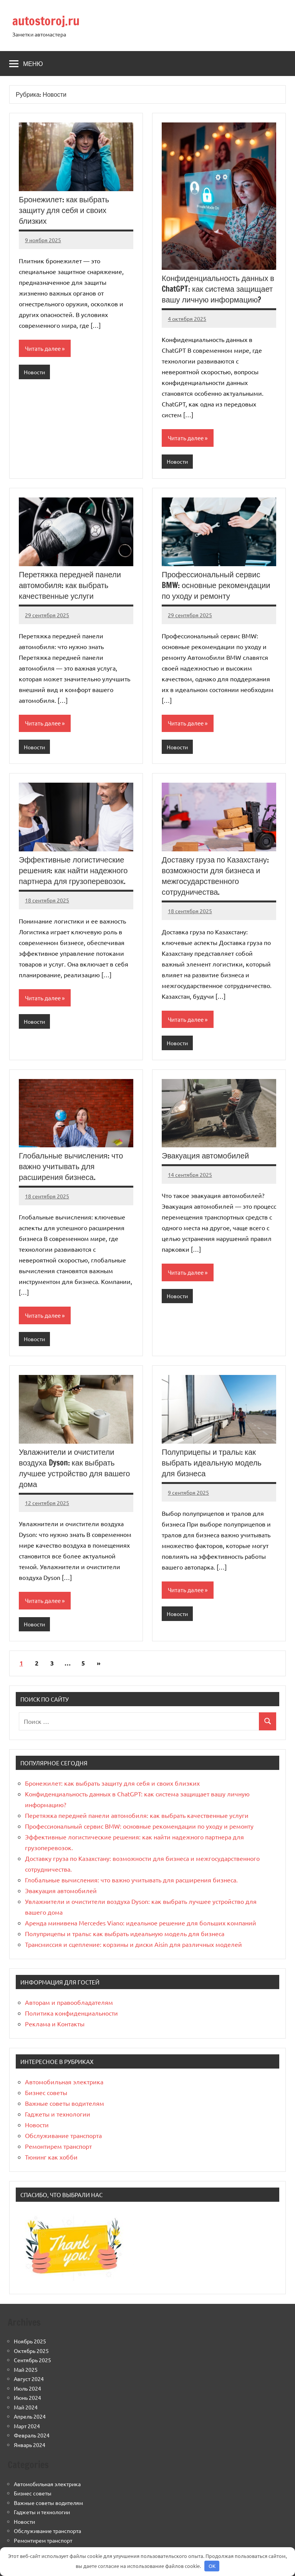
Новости (34, 371)
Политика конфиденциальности (71, 2013)
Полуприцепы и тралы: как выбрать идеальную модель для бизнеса (212, 1462)
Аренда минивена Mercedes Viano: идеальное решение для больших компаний (140, 1923)
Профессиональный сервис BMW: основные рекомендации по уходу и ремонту (216, 585)
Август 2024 (29, 2378)
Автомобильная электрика (64, 2081)
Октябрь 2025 (31, 2350)
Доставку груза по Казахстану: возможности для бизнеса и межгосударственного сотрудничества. (215, 875)
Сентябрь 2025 (32, 2359)
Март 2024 (27, 2425)
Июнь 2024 (27, 2397)
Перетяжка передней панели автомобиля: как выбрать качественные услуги (70, 585)
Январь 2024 (29, 2444)
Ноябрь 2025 (30, 2341)
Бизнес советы (46, 2092)
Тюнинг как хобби (51, 2157)
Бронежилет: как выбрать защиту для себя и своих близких (64, 210)
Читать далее (43, 348)
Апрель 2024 (30, 2416)
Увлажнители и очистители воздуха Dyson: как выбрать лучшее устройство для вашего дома (74, 1468)
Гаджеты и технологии (57, 2114)
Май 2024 (26, 2407)
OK (212, 2566)
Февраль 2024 (32, 2435)
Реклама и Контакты (55, 2023)
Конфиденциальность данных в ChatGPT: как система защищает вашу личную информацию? (218, 289)
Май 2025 (26, 2369)
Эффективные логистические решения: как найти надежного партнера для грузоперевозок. (73, 870)
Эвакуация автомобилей (205, 1155)
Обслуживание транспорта (63, 2135)
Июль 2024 (27, 2388)
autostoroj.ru (46, 21)
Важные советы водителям (64, 2103)
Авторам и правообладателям (69, 2002)
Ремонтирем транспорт (58, 2146)
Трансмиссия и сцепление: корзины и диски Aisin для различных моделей (133, 1944)
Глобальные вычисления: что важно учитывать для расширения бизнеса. (71, 1166)
